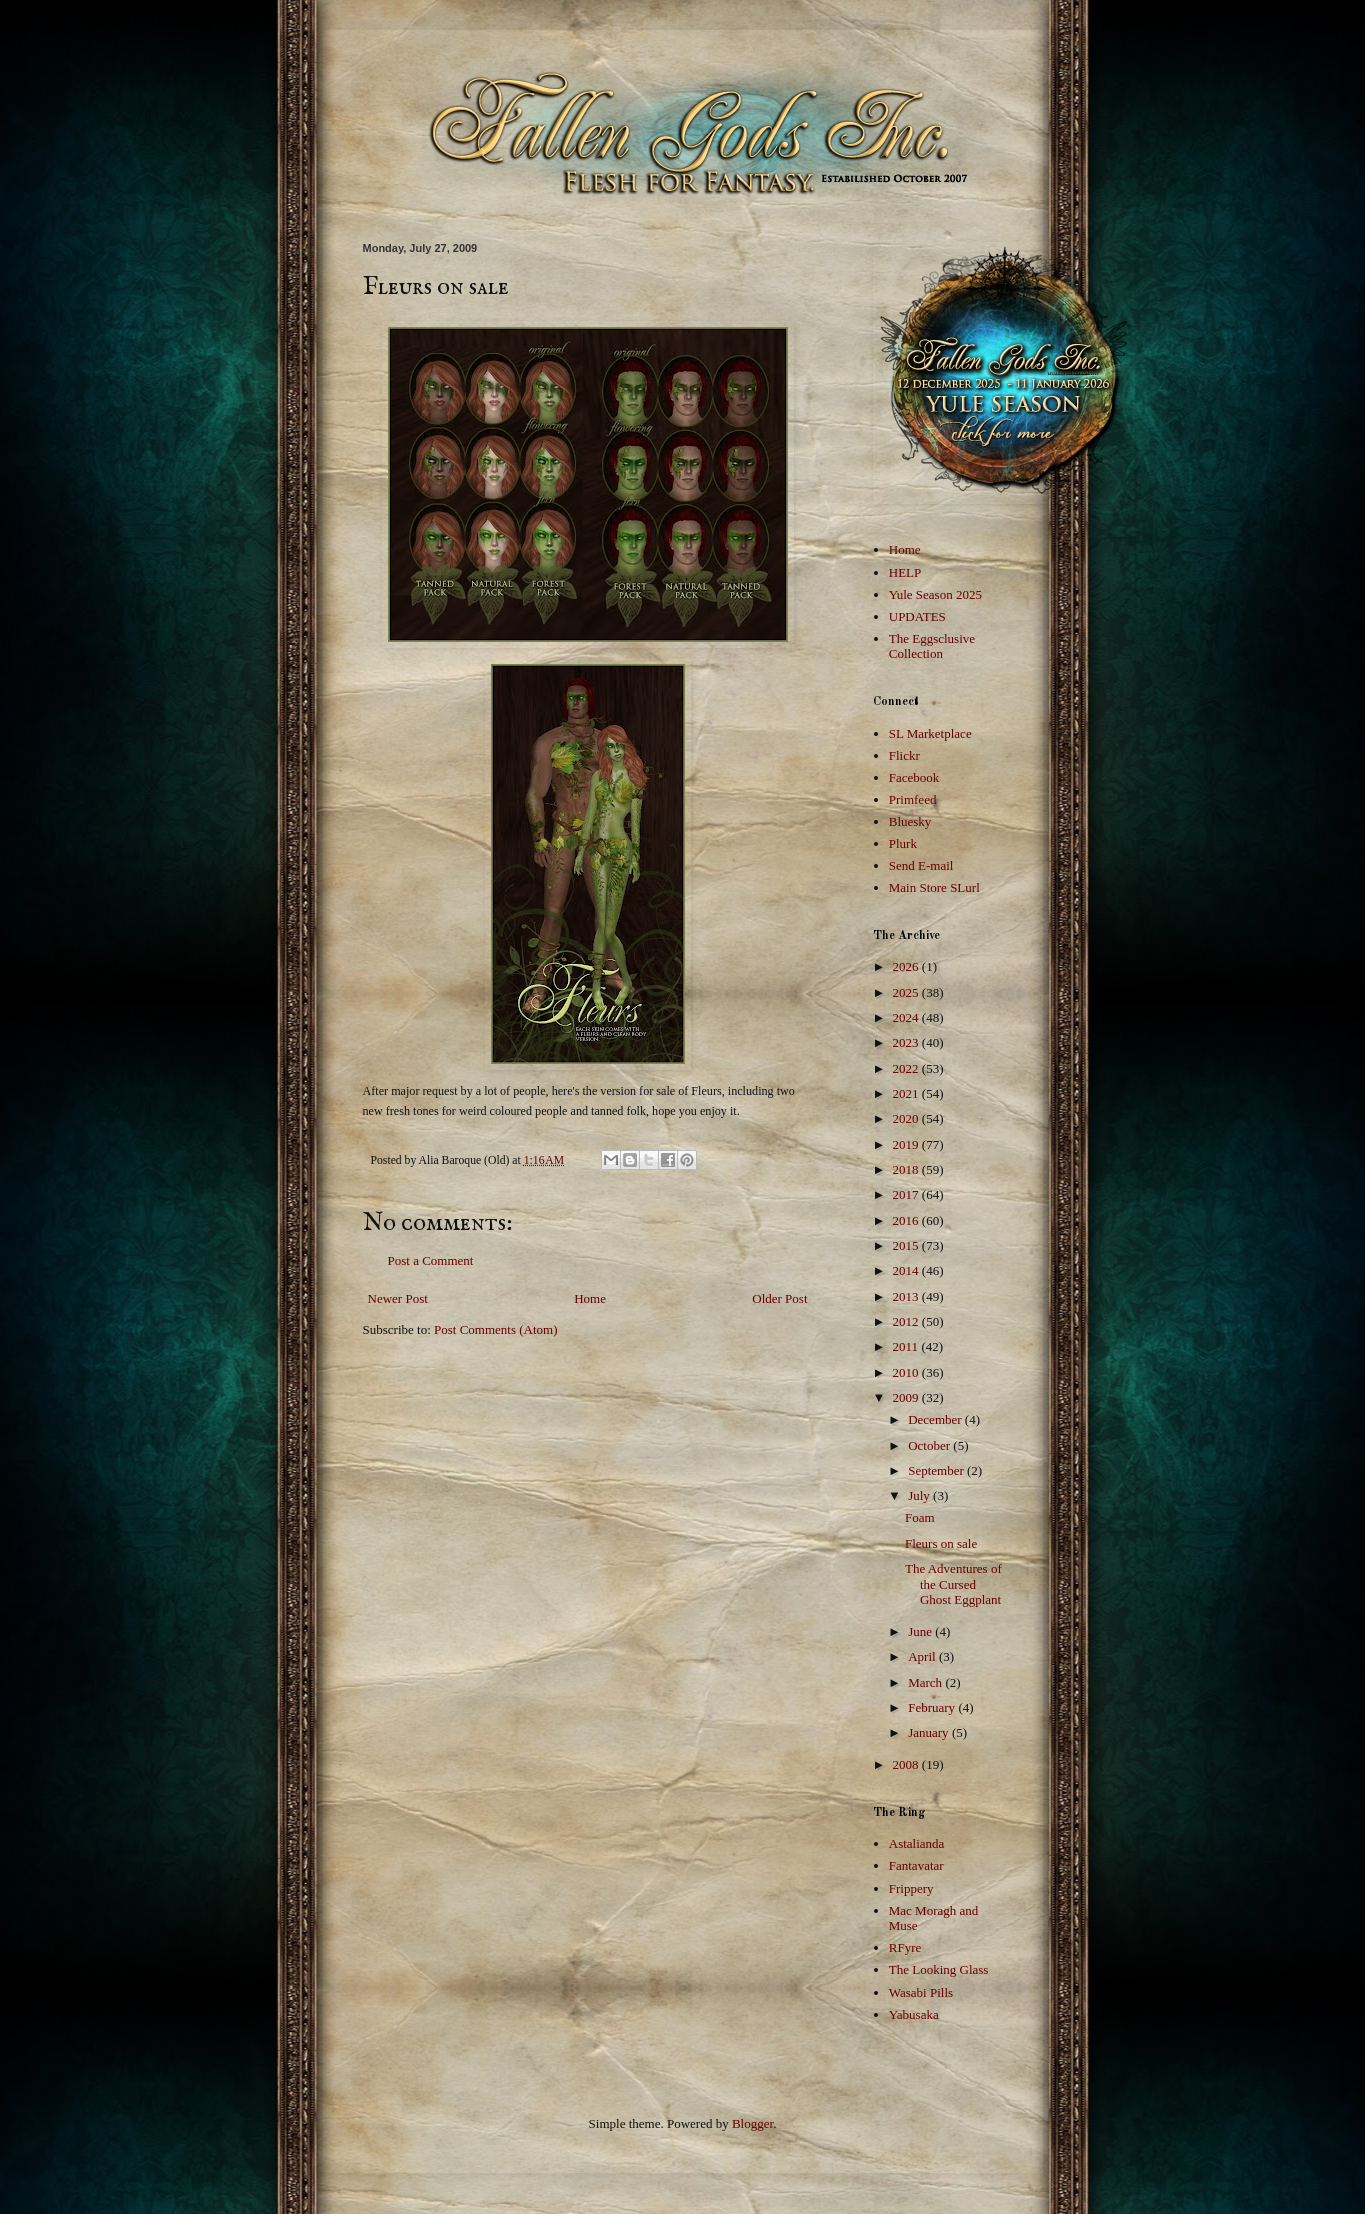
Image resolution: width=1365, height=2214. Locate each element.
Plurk (903, 843)
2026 (907, 966)
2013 (907, 1296)
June (921, 1631)
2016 (907, 1220)
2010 (907, 1372)
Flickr (904, 755)
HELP (905, 572)
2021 (907, 1093)
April (923, 1656)
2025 (907, 992)
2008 (907, 1764)
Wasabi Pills (921, 1992)
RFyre (905, 1947)
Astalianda (917, 1843)
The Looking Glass (939, 1969)
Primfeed (913, 799)
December (936, 1419)
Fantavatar (916, 1865)
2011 (907, 1346)
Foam (920, 1517)
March (926, 1682)
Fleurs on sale (941, 1543)
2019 (907, 1144)
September (937, 1470)
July (920, 1495)
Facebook (914, 777)
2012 (907, 1321)
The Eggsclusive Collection (932, 646)
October (930, 1445)
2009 (907, 1397)
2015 (907, 1245)
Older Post (779, 1298)
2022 (907, 1068)
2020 (907, 1118)
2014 (907, 1270)
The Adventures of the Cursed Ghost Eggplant (953, 1584)
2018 (907, 1169)
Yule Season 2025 (935, 594)
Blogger (752, 2123)
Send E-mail (921, 865)
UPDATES (917, 616)
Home (590, 1298)
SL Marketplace (930, 733)
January (930, 1732)
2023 (907, 1042)
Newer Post (398, 1298)
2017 (907, 1194)
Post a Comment (431, 1260)
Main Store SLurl (934, 887)
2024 (907, 1017)
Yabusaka (914, 2014)
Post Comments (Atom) (496, 1329)
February (933, 1707)
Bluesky (910, 821)
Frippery (911, 1888)
